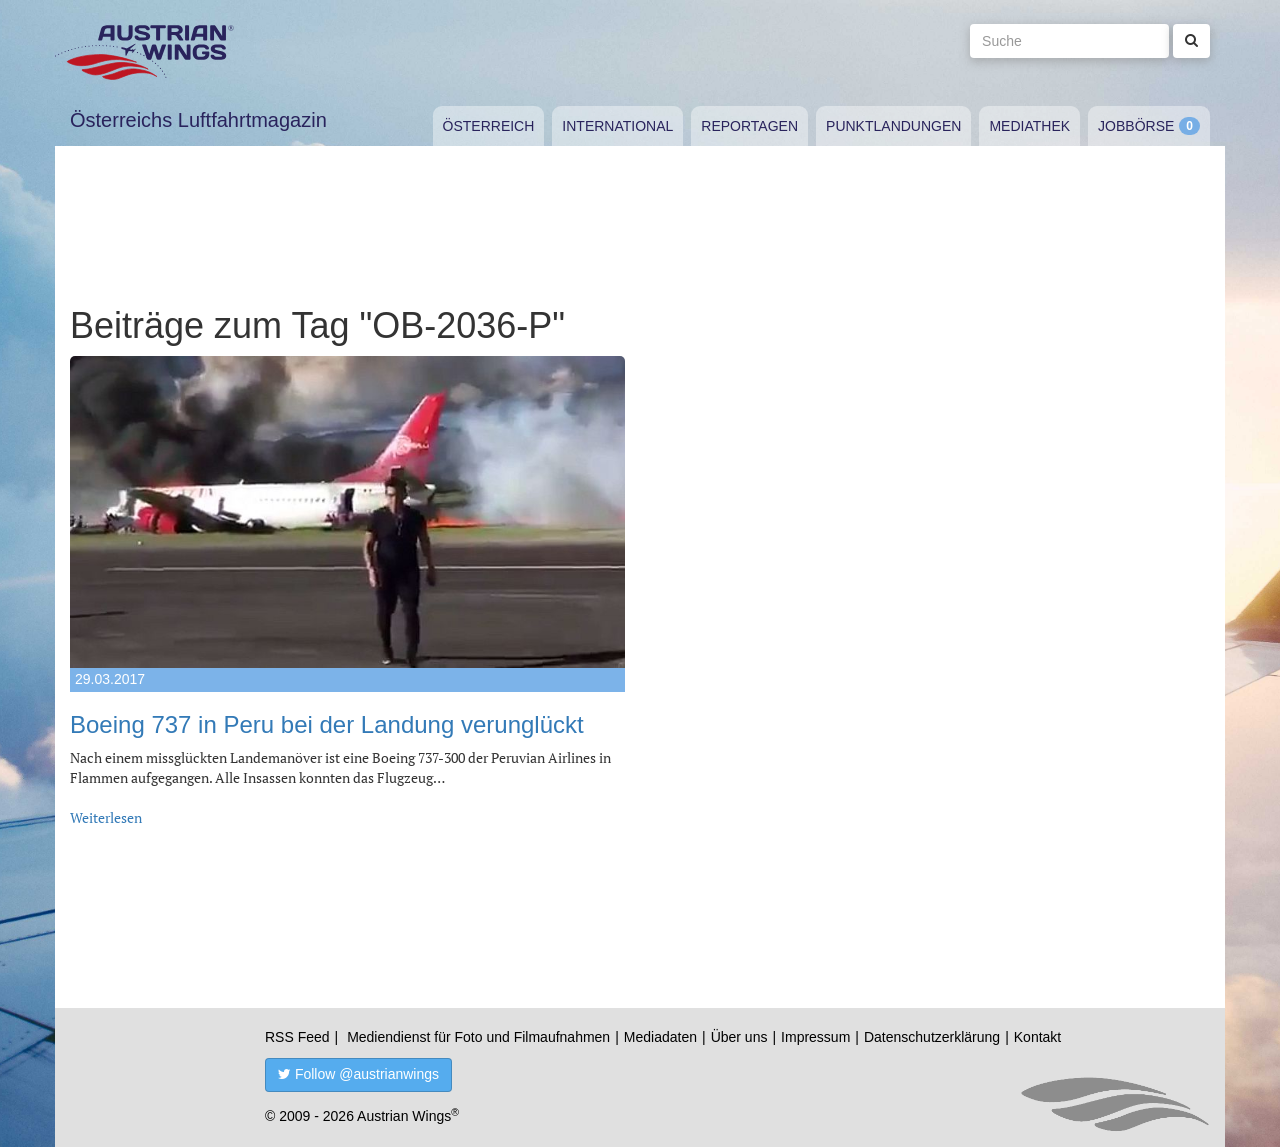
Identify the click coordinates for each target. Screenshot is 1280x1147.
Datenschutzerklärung (932, 1037)
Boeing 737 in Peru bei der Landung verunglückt (327, 724)
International (617, 126)
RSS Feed (297, 1037)
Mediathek (1029, 126)
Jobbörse (1136, 126)
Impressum (815, 1037)
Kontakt (1037, 1037)
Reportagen (749, 126)
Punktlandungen (893, 126)
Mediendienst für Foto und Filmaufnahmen (478, 1037)
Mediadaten (660, 1037)
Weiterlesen (106, 817)
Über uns (739, 1037)
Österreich (489, 126)
